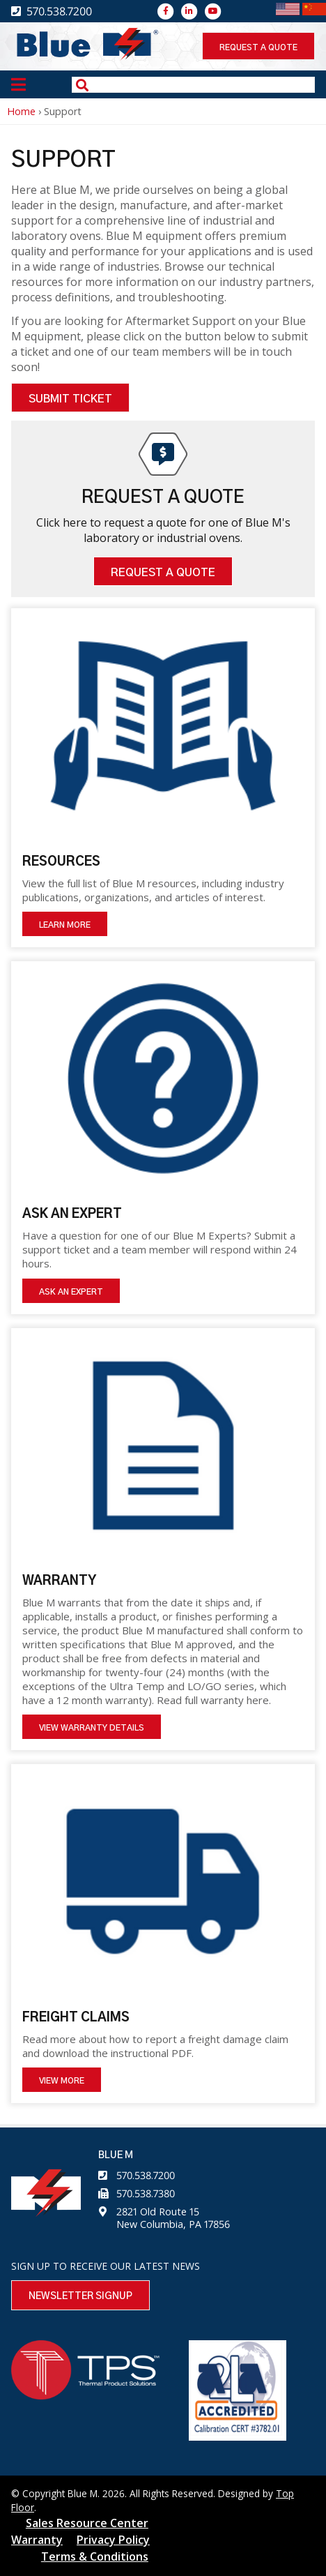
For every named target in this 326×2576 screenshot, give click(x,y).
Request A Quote (163, 572)
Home (21, 111)
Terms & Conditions (94, 2556)
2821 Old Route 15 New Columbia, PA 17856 (173, 2218)
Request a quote (258, 47)
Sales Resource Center (87, 2523)
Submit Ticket (70, 399)
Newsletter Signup (80, 2296)
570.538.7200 (145, 2175)
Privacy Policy (113, 2539)
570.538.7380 (145, 2193)
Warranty (37, 2539)
